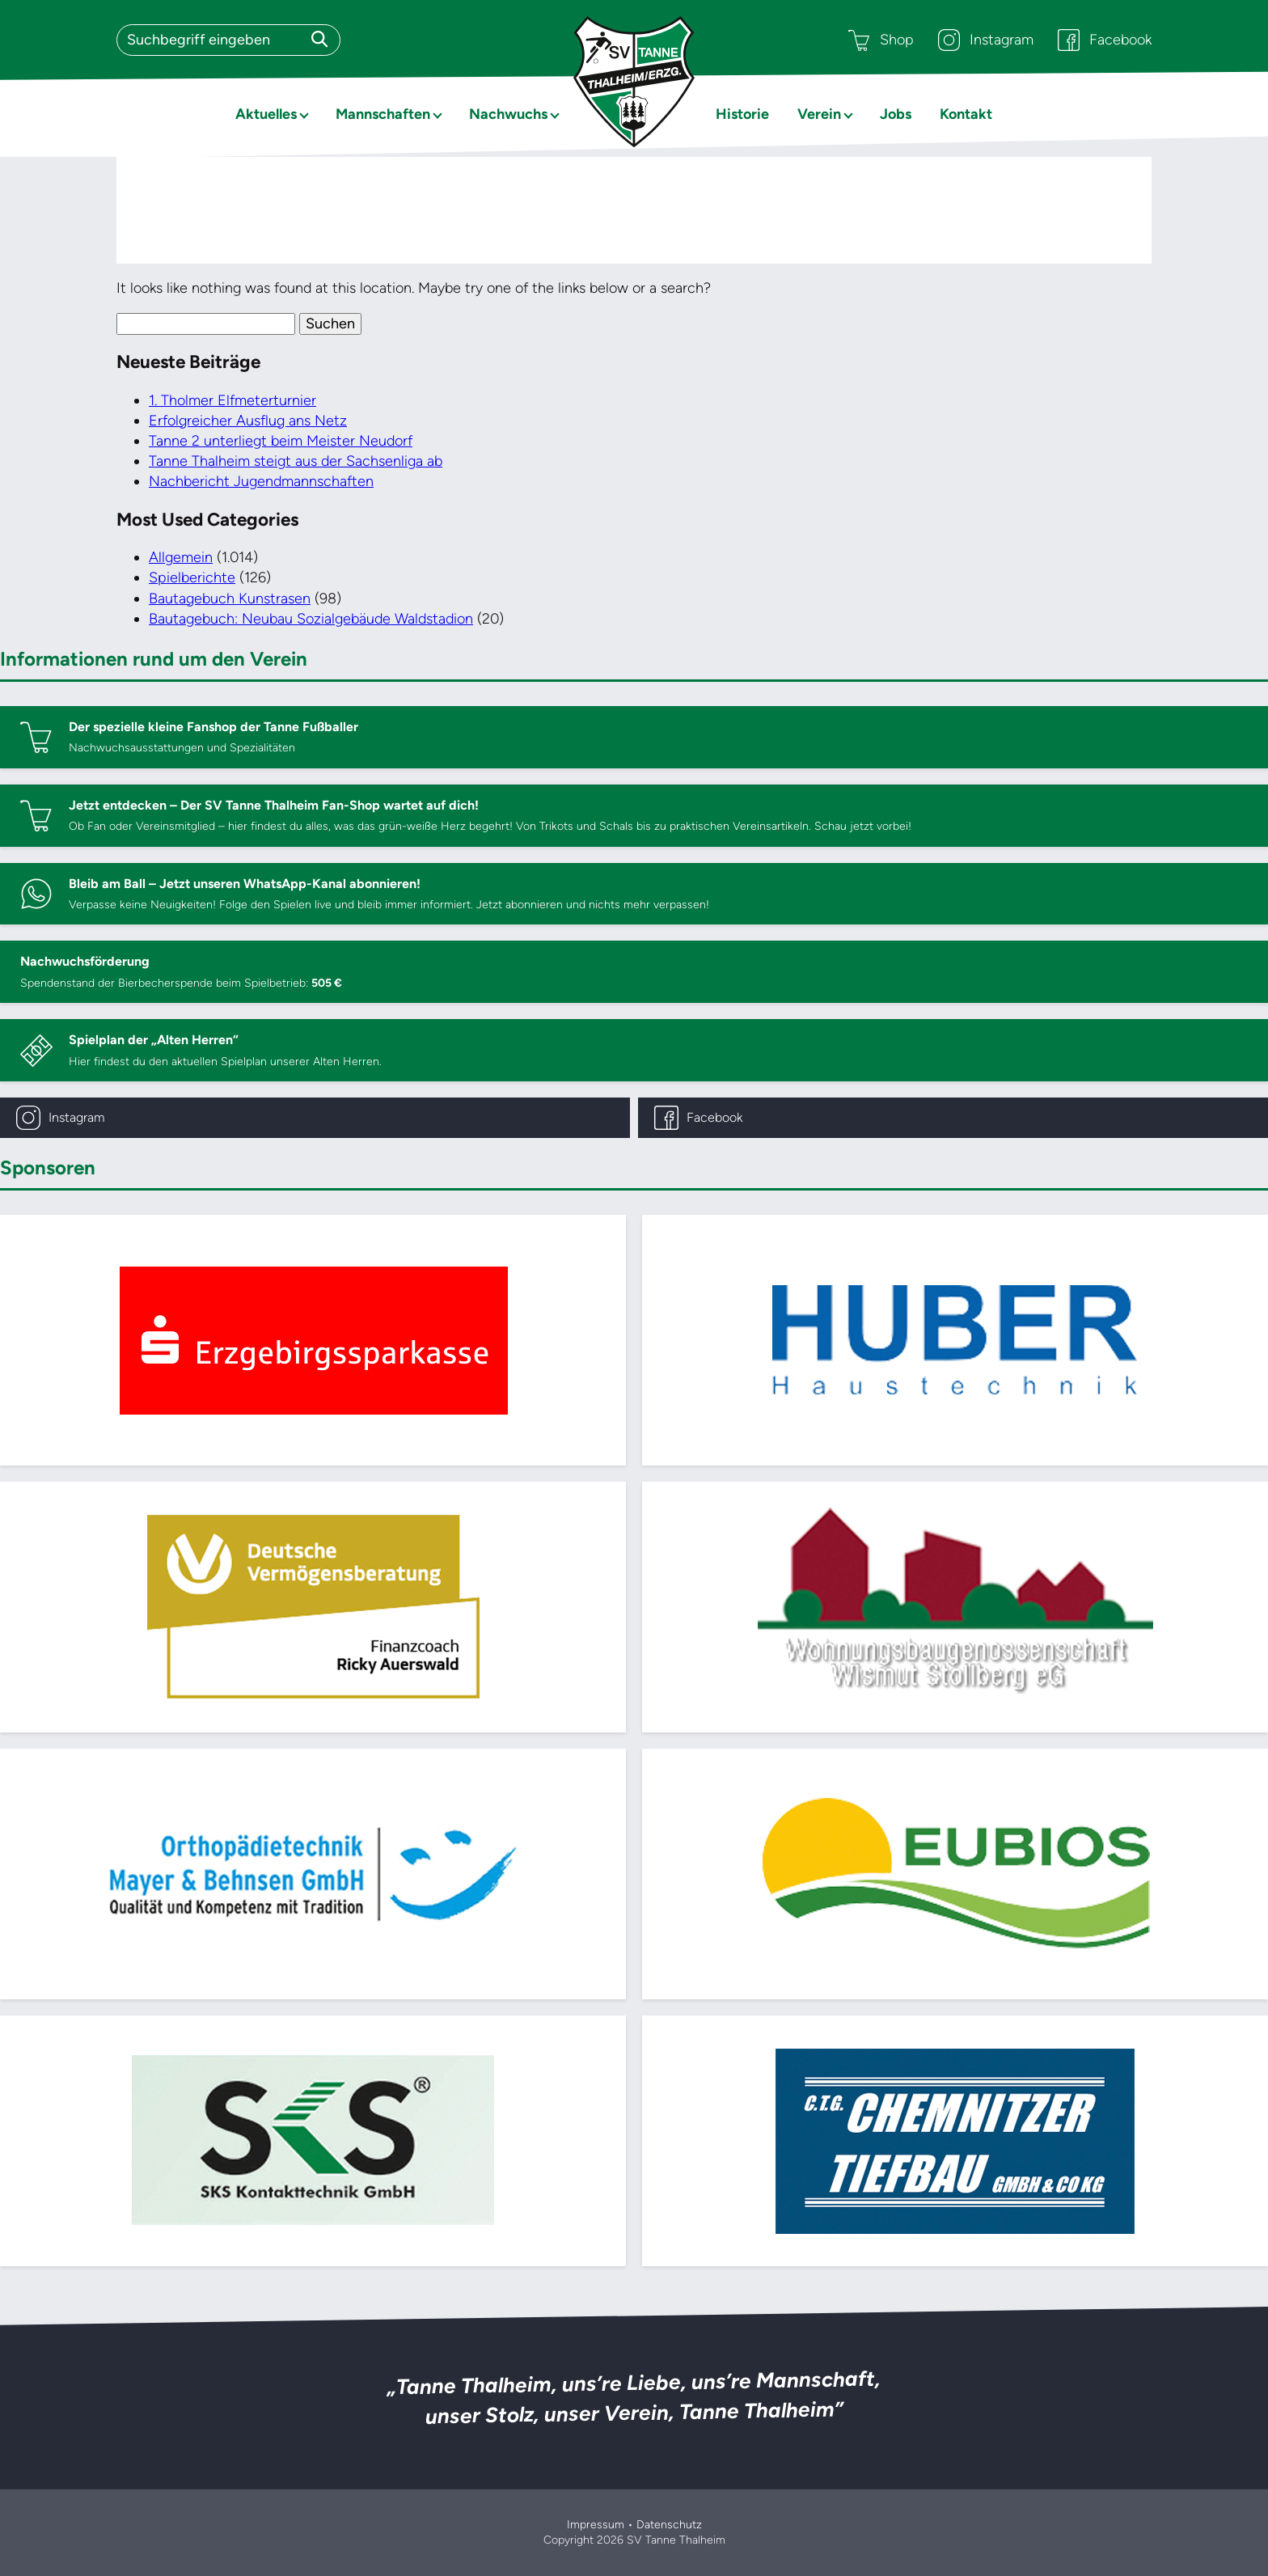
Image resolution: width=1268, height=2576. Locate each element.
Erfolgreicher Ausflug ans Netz (248, 420)
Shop (881, 40)
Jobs (895, 114)
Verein (819, 114)
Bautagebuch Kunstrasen (230, 598)
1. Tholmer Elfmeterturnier (232, 400)
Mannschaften (383, 114)
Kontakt (966, 114)
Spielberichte (192, 577)
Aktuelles (266, 114)
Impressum (595, 2525)
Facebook (1105, 40)
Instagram (985, 40)
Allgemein (181, 557)
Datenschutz (669, 2525)
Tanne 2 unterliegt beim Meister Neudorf (280, 441)
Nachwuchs (508, 114)
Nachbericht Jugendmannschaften (261, 481)
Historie (742, 114)
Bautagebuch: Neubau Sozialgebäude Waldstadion (311, 619)
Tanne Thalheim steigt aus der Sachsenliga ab (295, 461)
